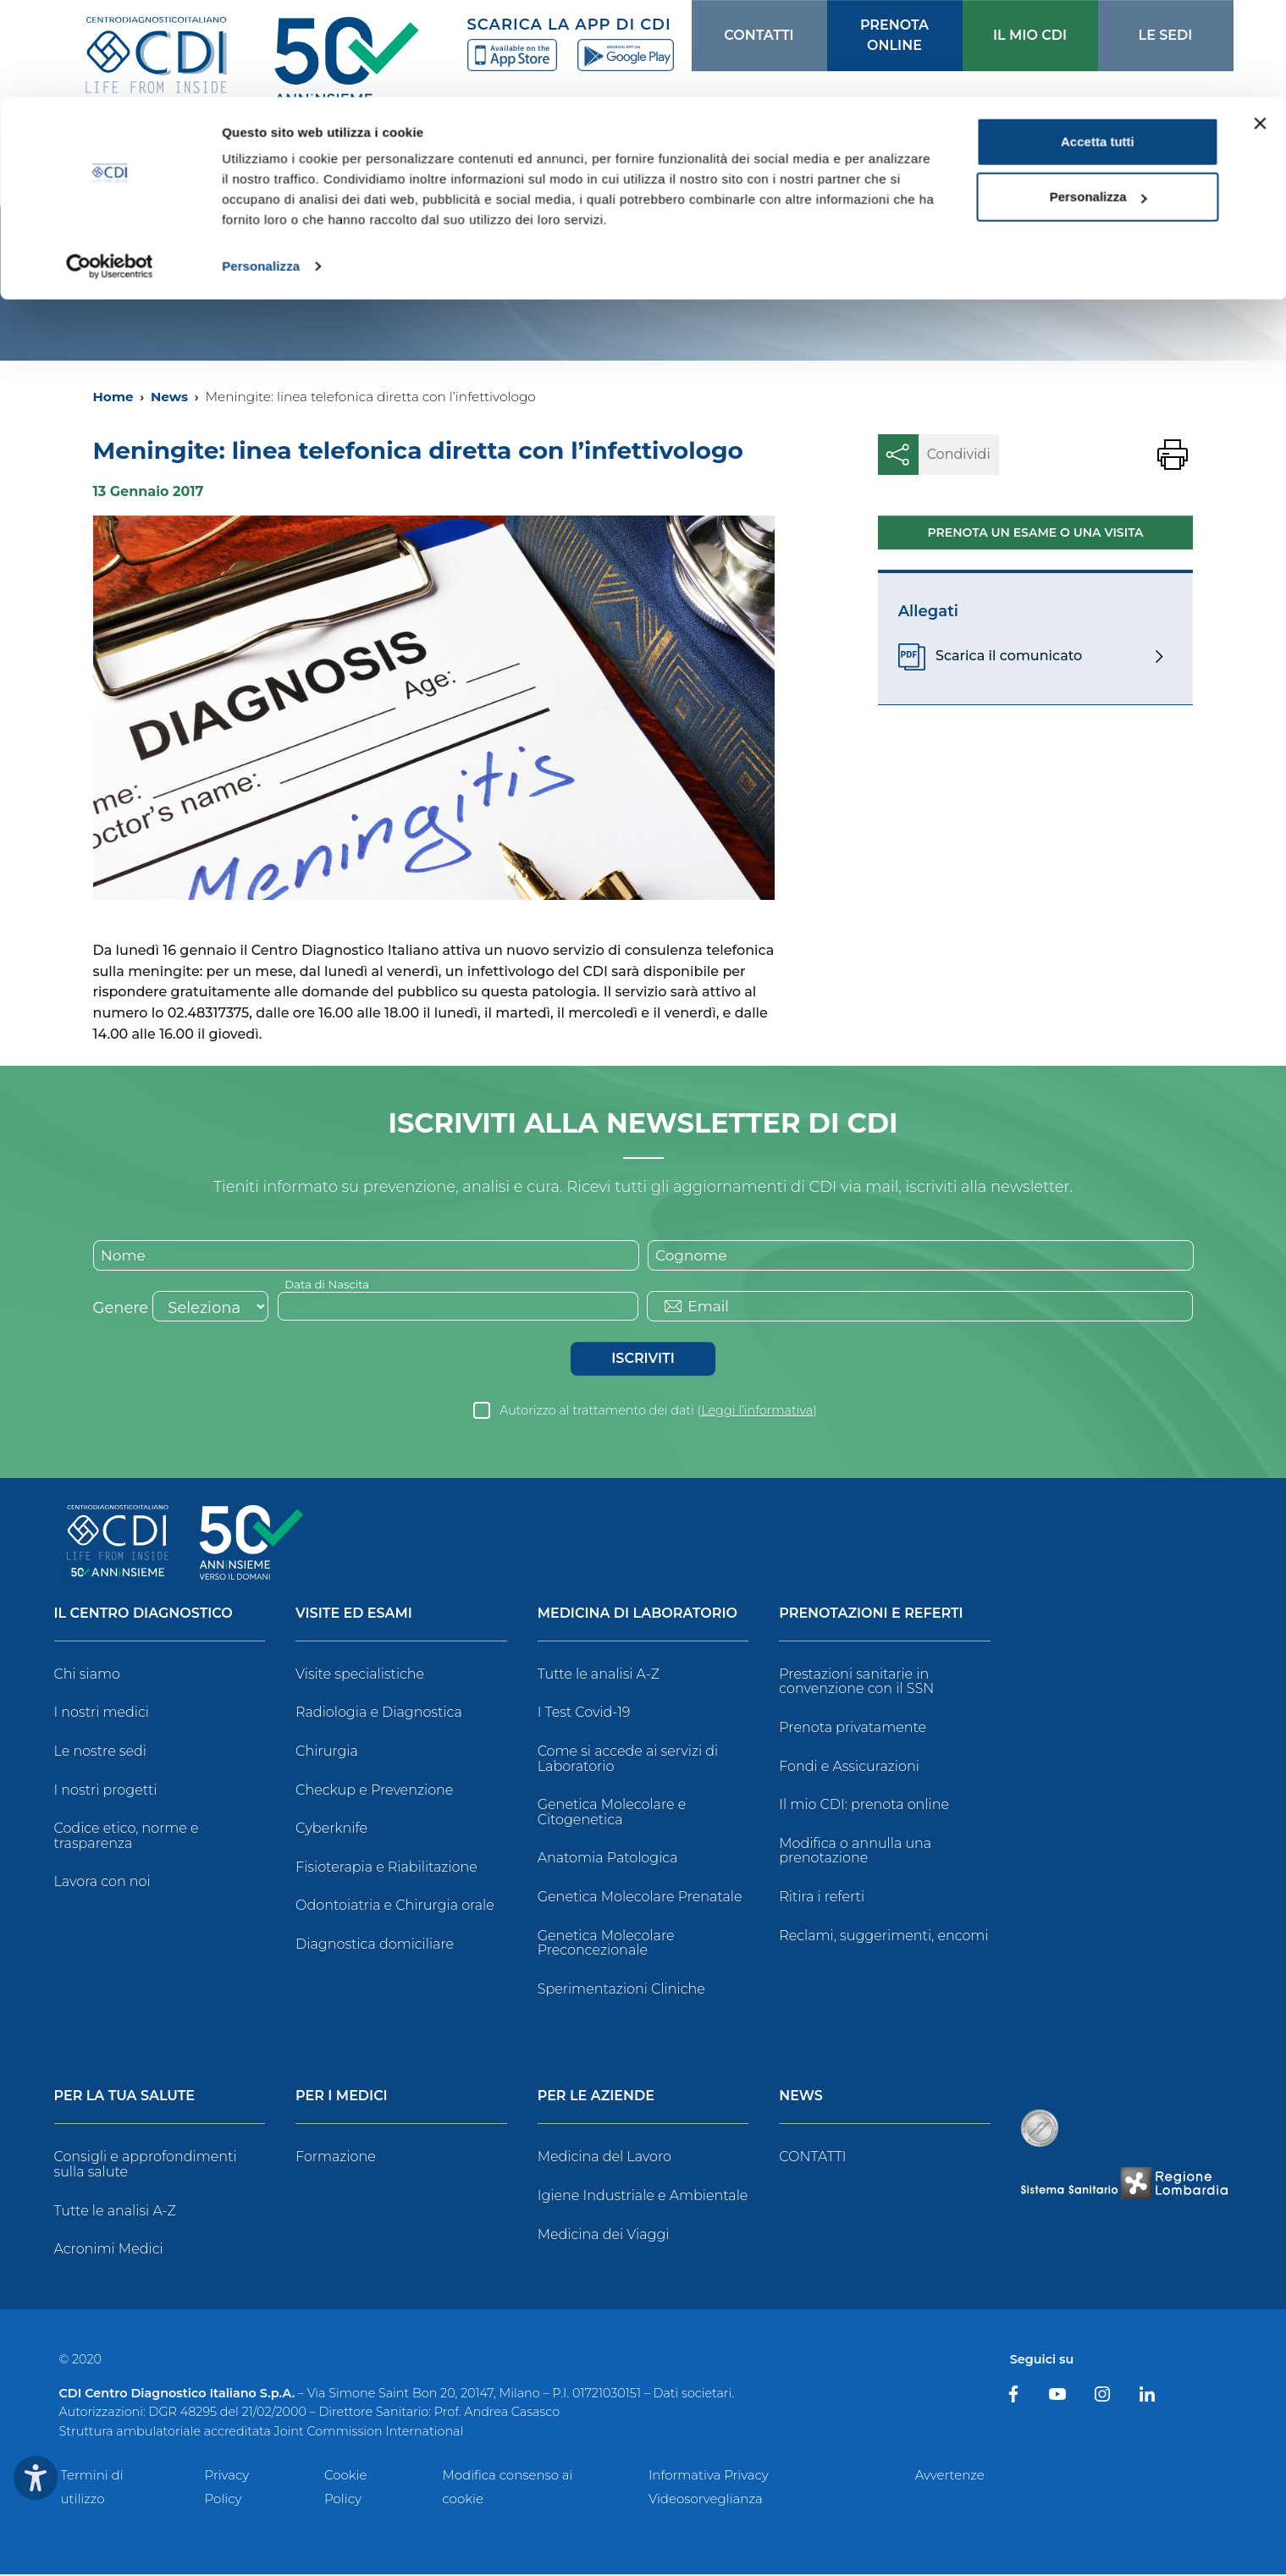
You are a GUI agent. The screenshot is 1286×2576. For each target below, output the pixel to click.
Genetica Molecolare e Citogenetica (612, 1813)
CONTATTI (812, 2158)
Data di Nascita (329, 1285)
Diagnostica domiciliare (374, 1946)
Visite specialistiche (359, 1676)
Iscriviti (642, 1360)
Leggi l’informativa (757, 1412)
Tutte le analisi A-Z (599, 1676)
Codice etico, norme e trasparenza (126, 1837)
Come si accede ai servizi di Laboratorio (628, 1760)
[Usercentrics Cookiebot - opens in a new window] (110, 169)
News (169, 397)
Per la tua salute (125, 2098)
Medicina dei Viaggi (604, 2235)
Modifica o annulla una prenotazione (855, 1852)
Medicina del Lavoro (604, 2158)
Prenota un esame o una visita (1036, 532)
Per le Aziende (596, 2098)
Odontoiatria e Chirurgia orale (394, 1907)
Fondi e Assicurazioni (849, 1768)
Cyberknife (331, 1830)
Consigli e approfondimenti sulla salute (145, 2166)
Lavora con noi (102, 1883)
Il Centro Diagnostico (143, 1615)
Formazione (335, 2158)
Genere (121, 1309)
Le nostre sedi (100, 1753)
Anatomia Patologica (608, 1859)
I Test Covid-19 (584, 1714)
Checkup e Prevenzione (374, 1792)
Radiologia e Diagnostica (378, 1714)
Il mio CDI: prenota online (864, 1806)
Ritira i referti (821, 1898)
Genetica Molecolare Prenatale (640, 1898)
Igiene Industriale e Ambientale (643, 2197)
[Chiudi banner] (1260, 26)
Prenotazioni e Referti (871, 1615)
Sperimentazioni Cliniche (621, 1991)
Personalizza (261, 169)
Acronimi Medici (108, 2250)
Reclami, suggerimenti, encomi (883, 1937)
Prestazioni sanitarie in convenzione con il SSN (856, 1683)
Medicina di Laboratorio (637, 1615)
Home (113, 397)
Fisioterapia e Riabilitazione (386, 1869)
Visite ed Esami (353, 1615)
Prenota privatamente (852, 1729)
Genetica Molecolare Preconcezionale (606, 1945)
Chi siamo (87, 1676)
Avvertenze (950, 2476)
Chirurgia (326, 1753)
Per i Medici (341, 2098)
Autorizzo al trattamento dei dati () (658, 1412)
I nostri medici (101, 1714)
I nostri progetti (105, 1792)
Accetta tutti (1097, 44)
